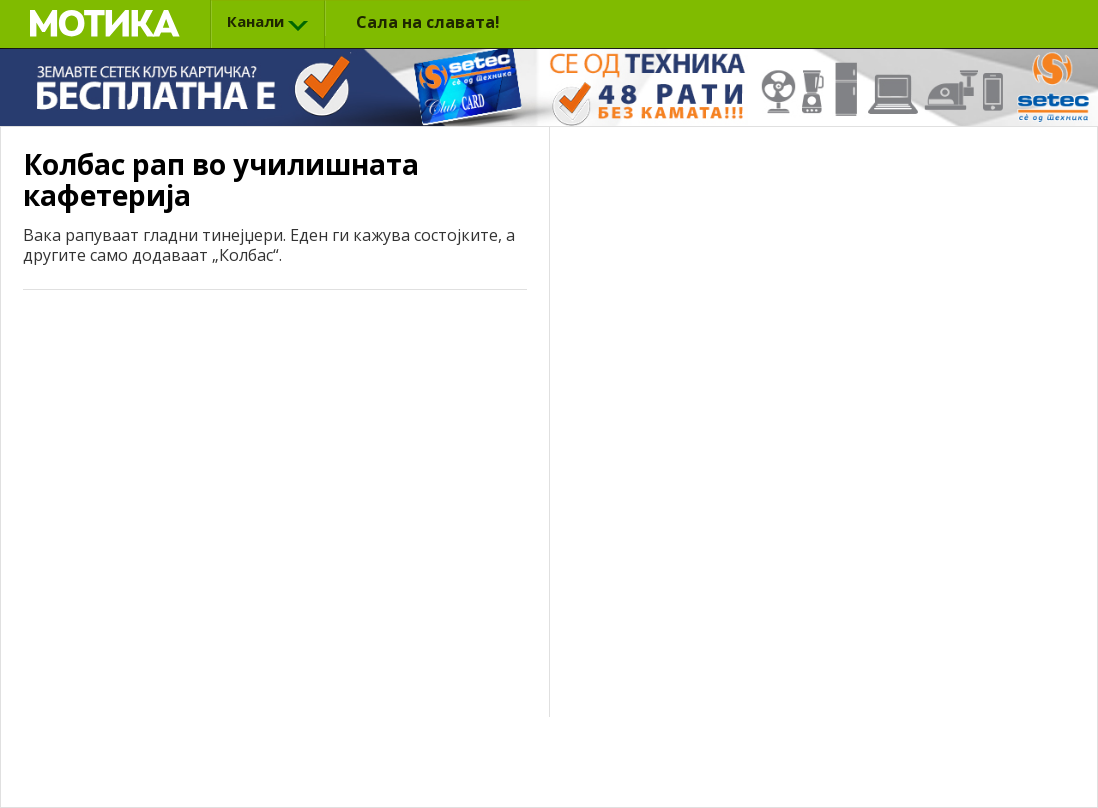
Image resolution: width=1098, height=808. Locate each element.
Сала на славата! (428, 22)
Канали (255, 21)
